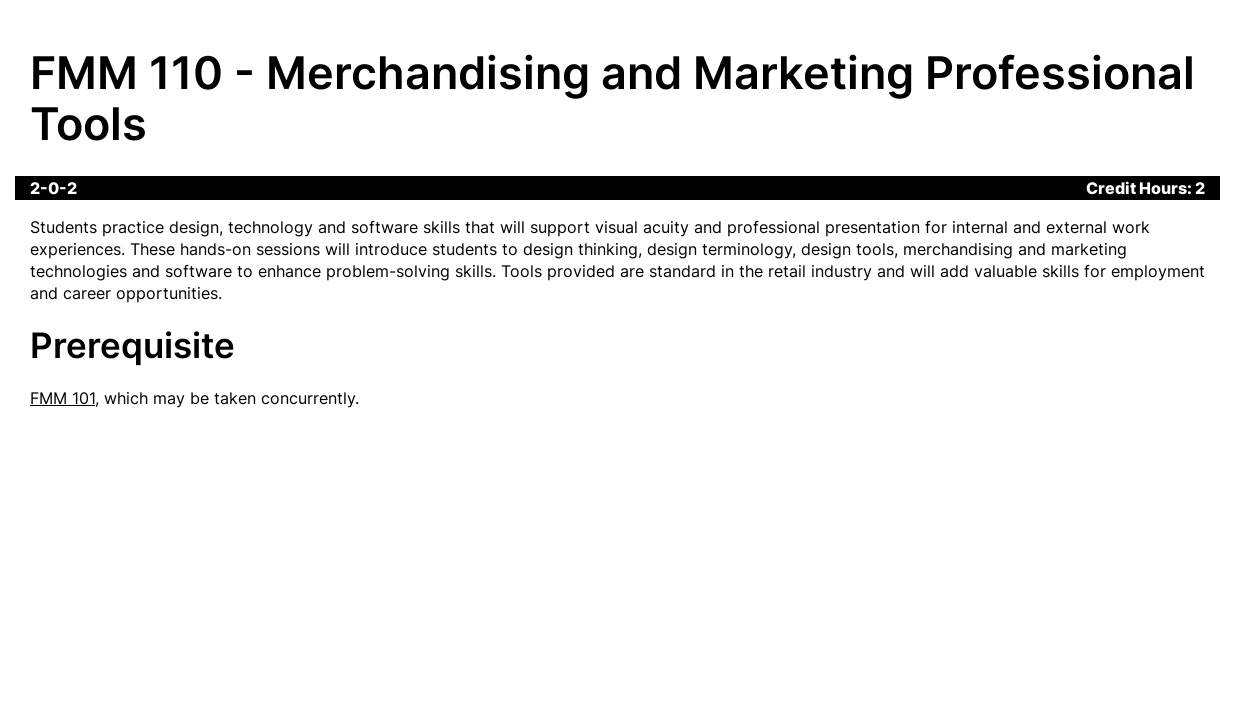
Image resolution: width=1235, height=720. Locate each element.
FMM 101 (62, 398)
